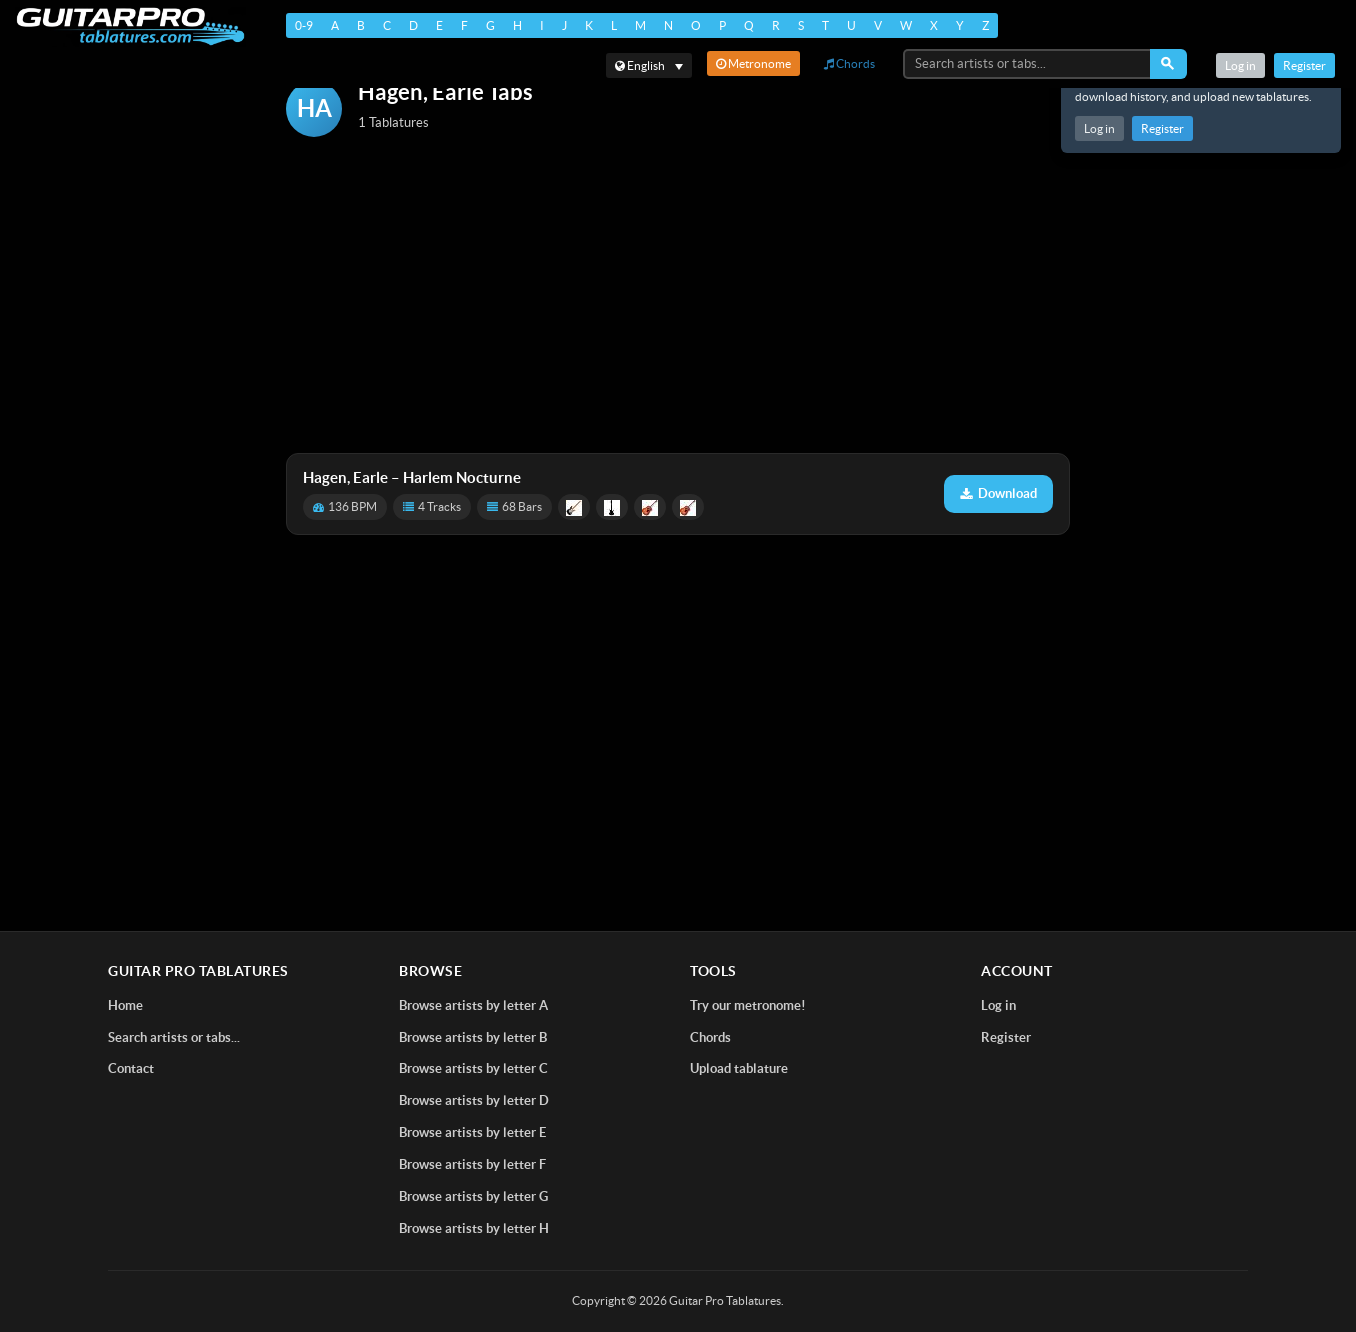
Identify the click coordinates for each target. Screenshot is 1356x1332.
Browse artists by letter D (474, 1100)
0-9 (304, 25)
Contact (131, 1068)
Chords (849, 63)
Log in (1099, 128)
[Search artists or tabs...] (1028, 64)
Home (125, 1005)
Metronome (753, 63)
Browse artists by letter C (473, 1068)
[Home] (130, 26)
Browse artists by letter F (472, 1164)
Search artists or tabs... (174, 1037)
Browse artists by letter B (473, 1037)
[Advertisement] (678, 297)
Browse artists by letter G (473, 1196)
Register (1162, 128)
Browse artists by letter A (473, 1005)
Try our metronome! (748, 1005)
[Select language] (649, 65)
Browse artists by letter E (472, 1132)
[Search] (1168, 64)
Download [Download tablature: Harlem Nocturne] (998, 493)
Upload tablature (739, 1068)
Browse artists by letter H (474, 1228)
